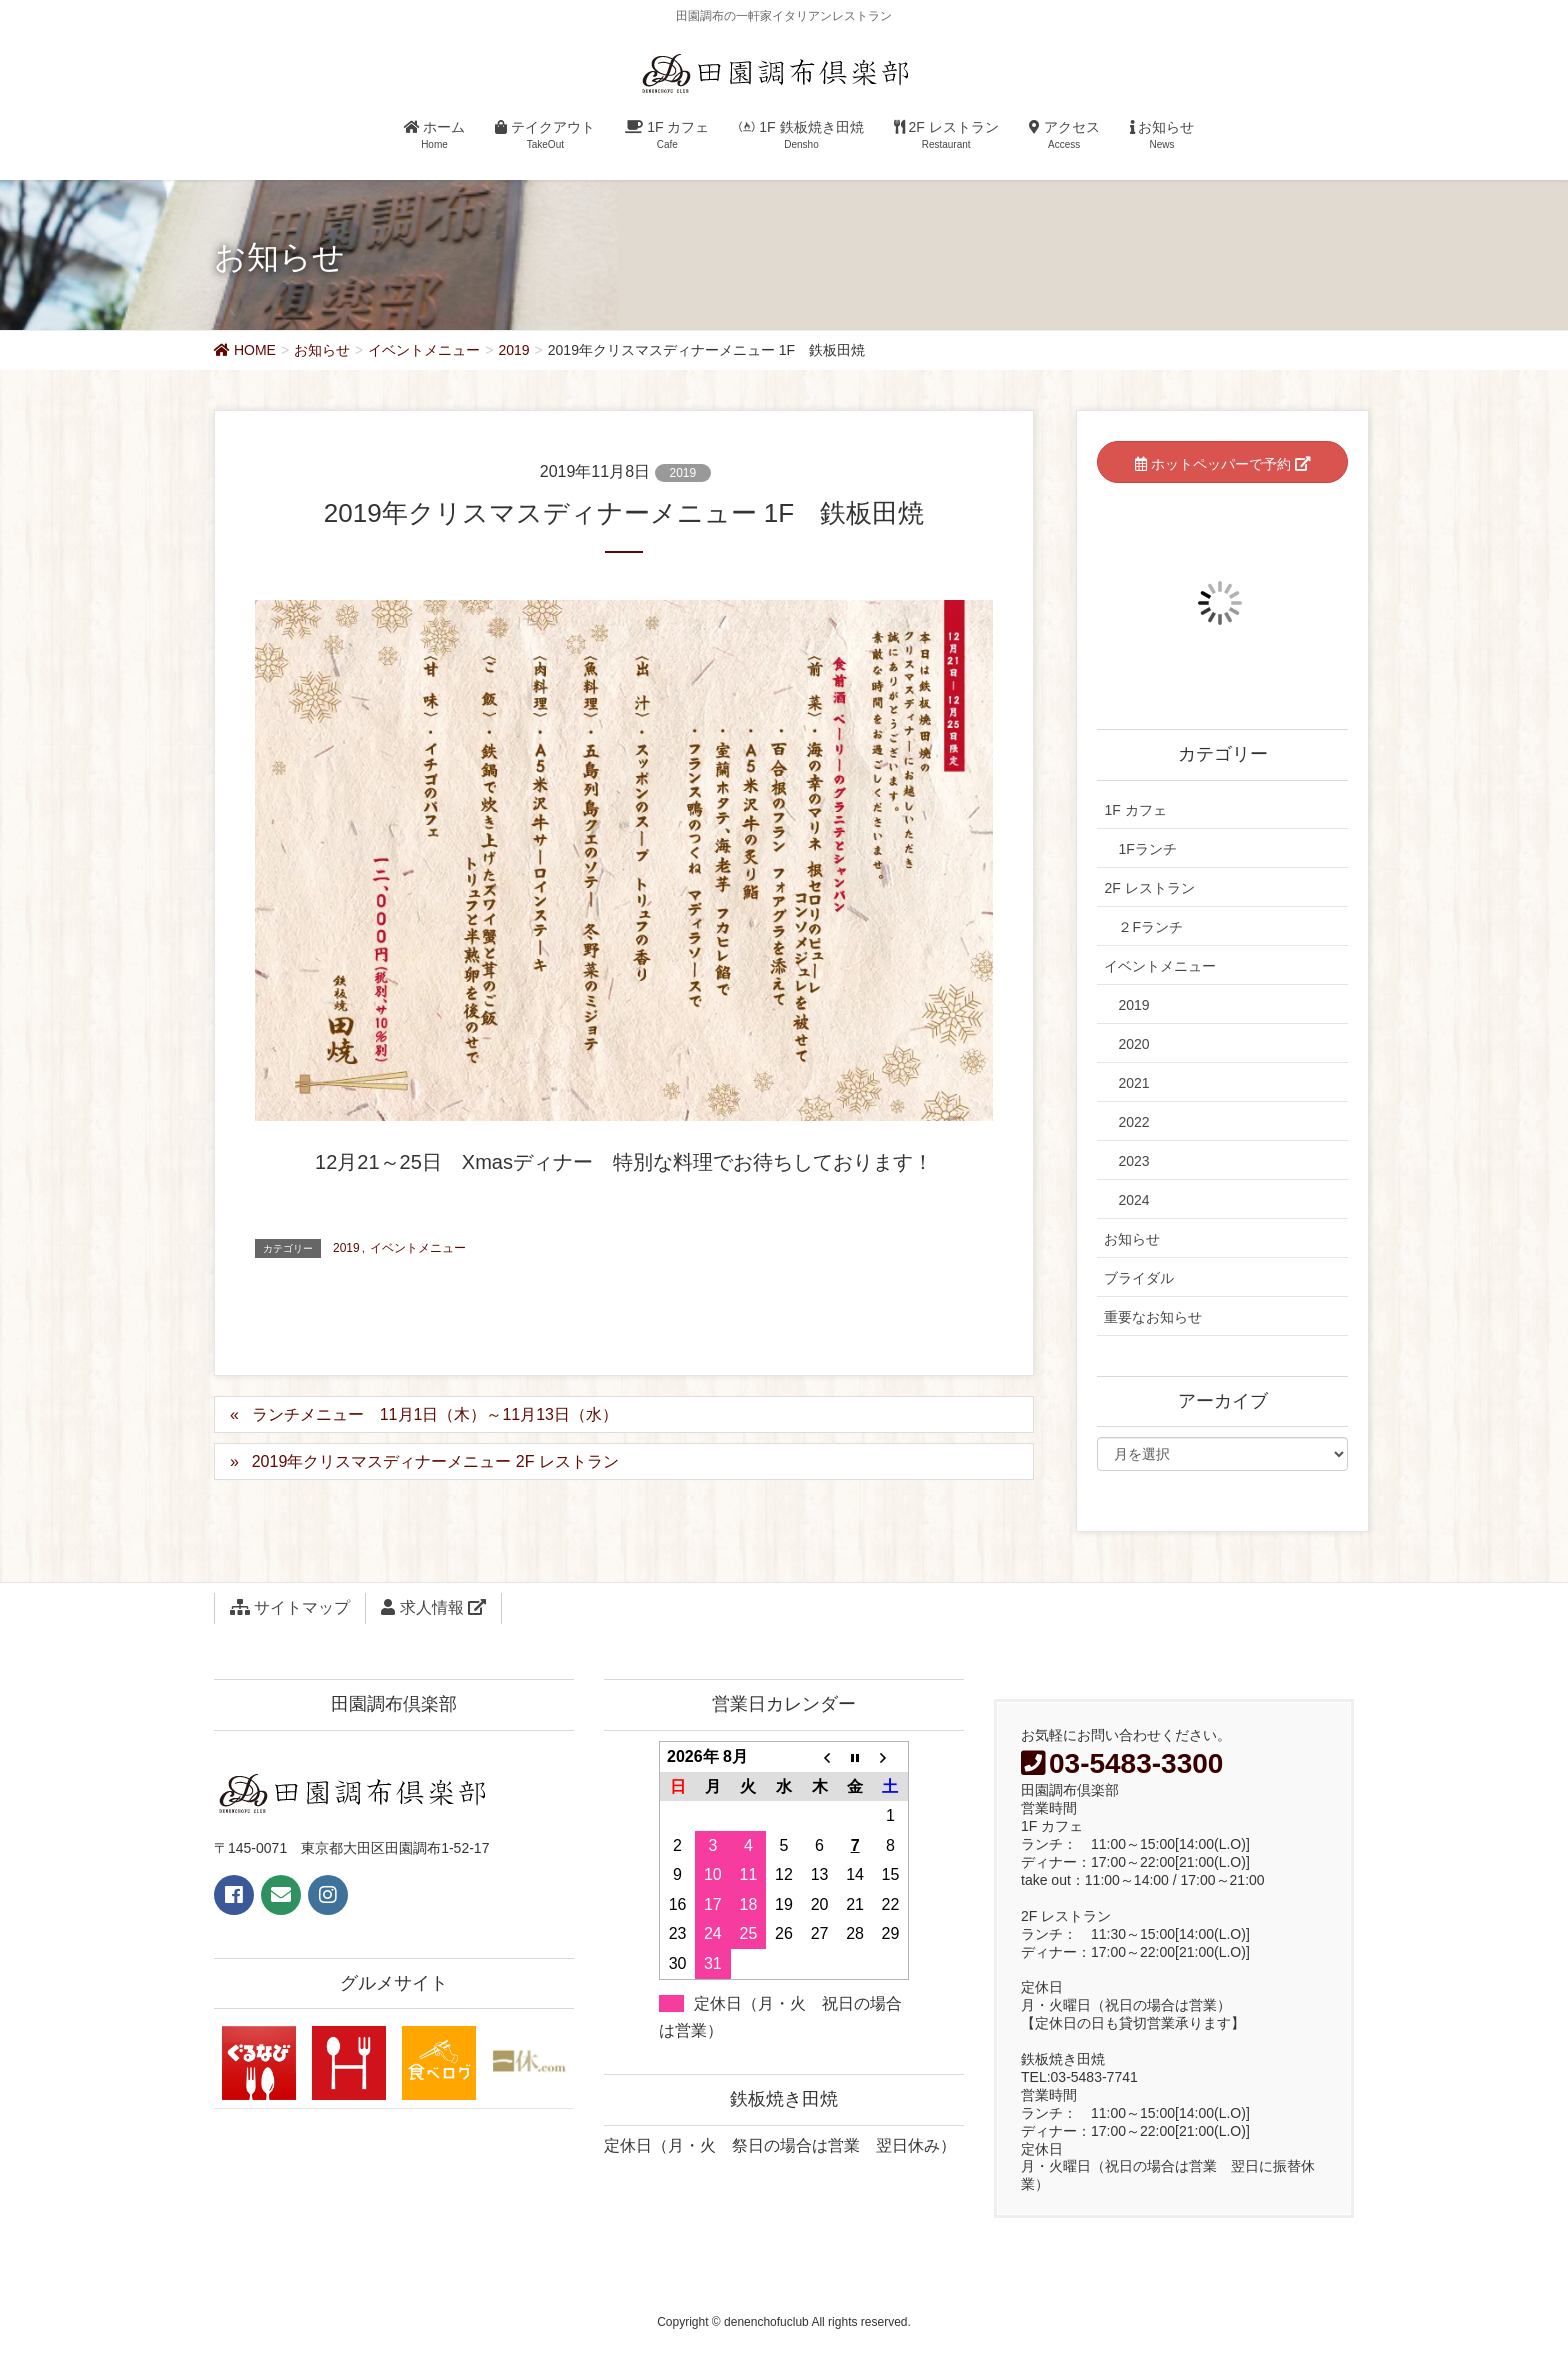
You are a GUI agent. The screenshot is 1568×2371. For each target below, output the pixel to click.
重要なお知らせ (1153, 1317)
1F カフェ (1135, 810)
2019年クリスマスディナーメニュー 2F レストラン (435, 1461)
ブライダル (1139, 1278)
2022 (1133, 1122)
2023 (1133, 1161)
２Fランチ (1150, 927)
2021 (1133, 1083)
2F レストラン (1149, 888)
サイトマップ (290, 1607)
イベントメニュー (418, 1248)
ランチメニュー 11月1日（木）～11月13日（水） (435, 1414)
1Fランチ (1147, 849)
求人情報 (433, 1607)
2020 (1133, 1044)
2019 (683, 473)
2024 (1133, 1200)
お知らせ (1132, 1239)
